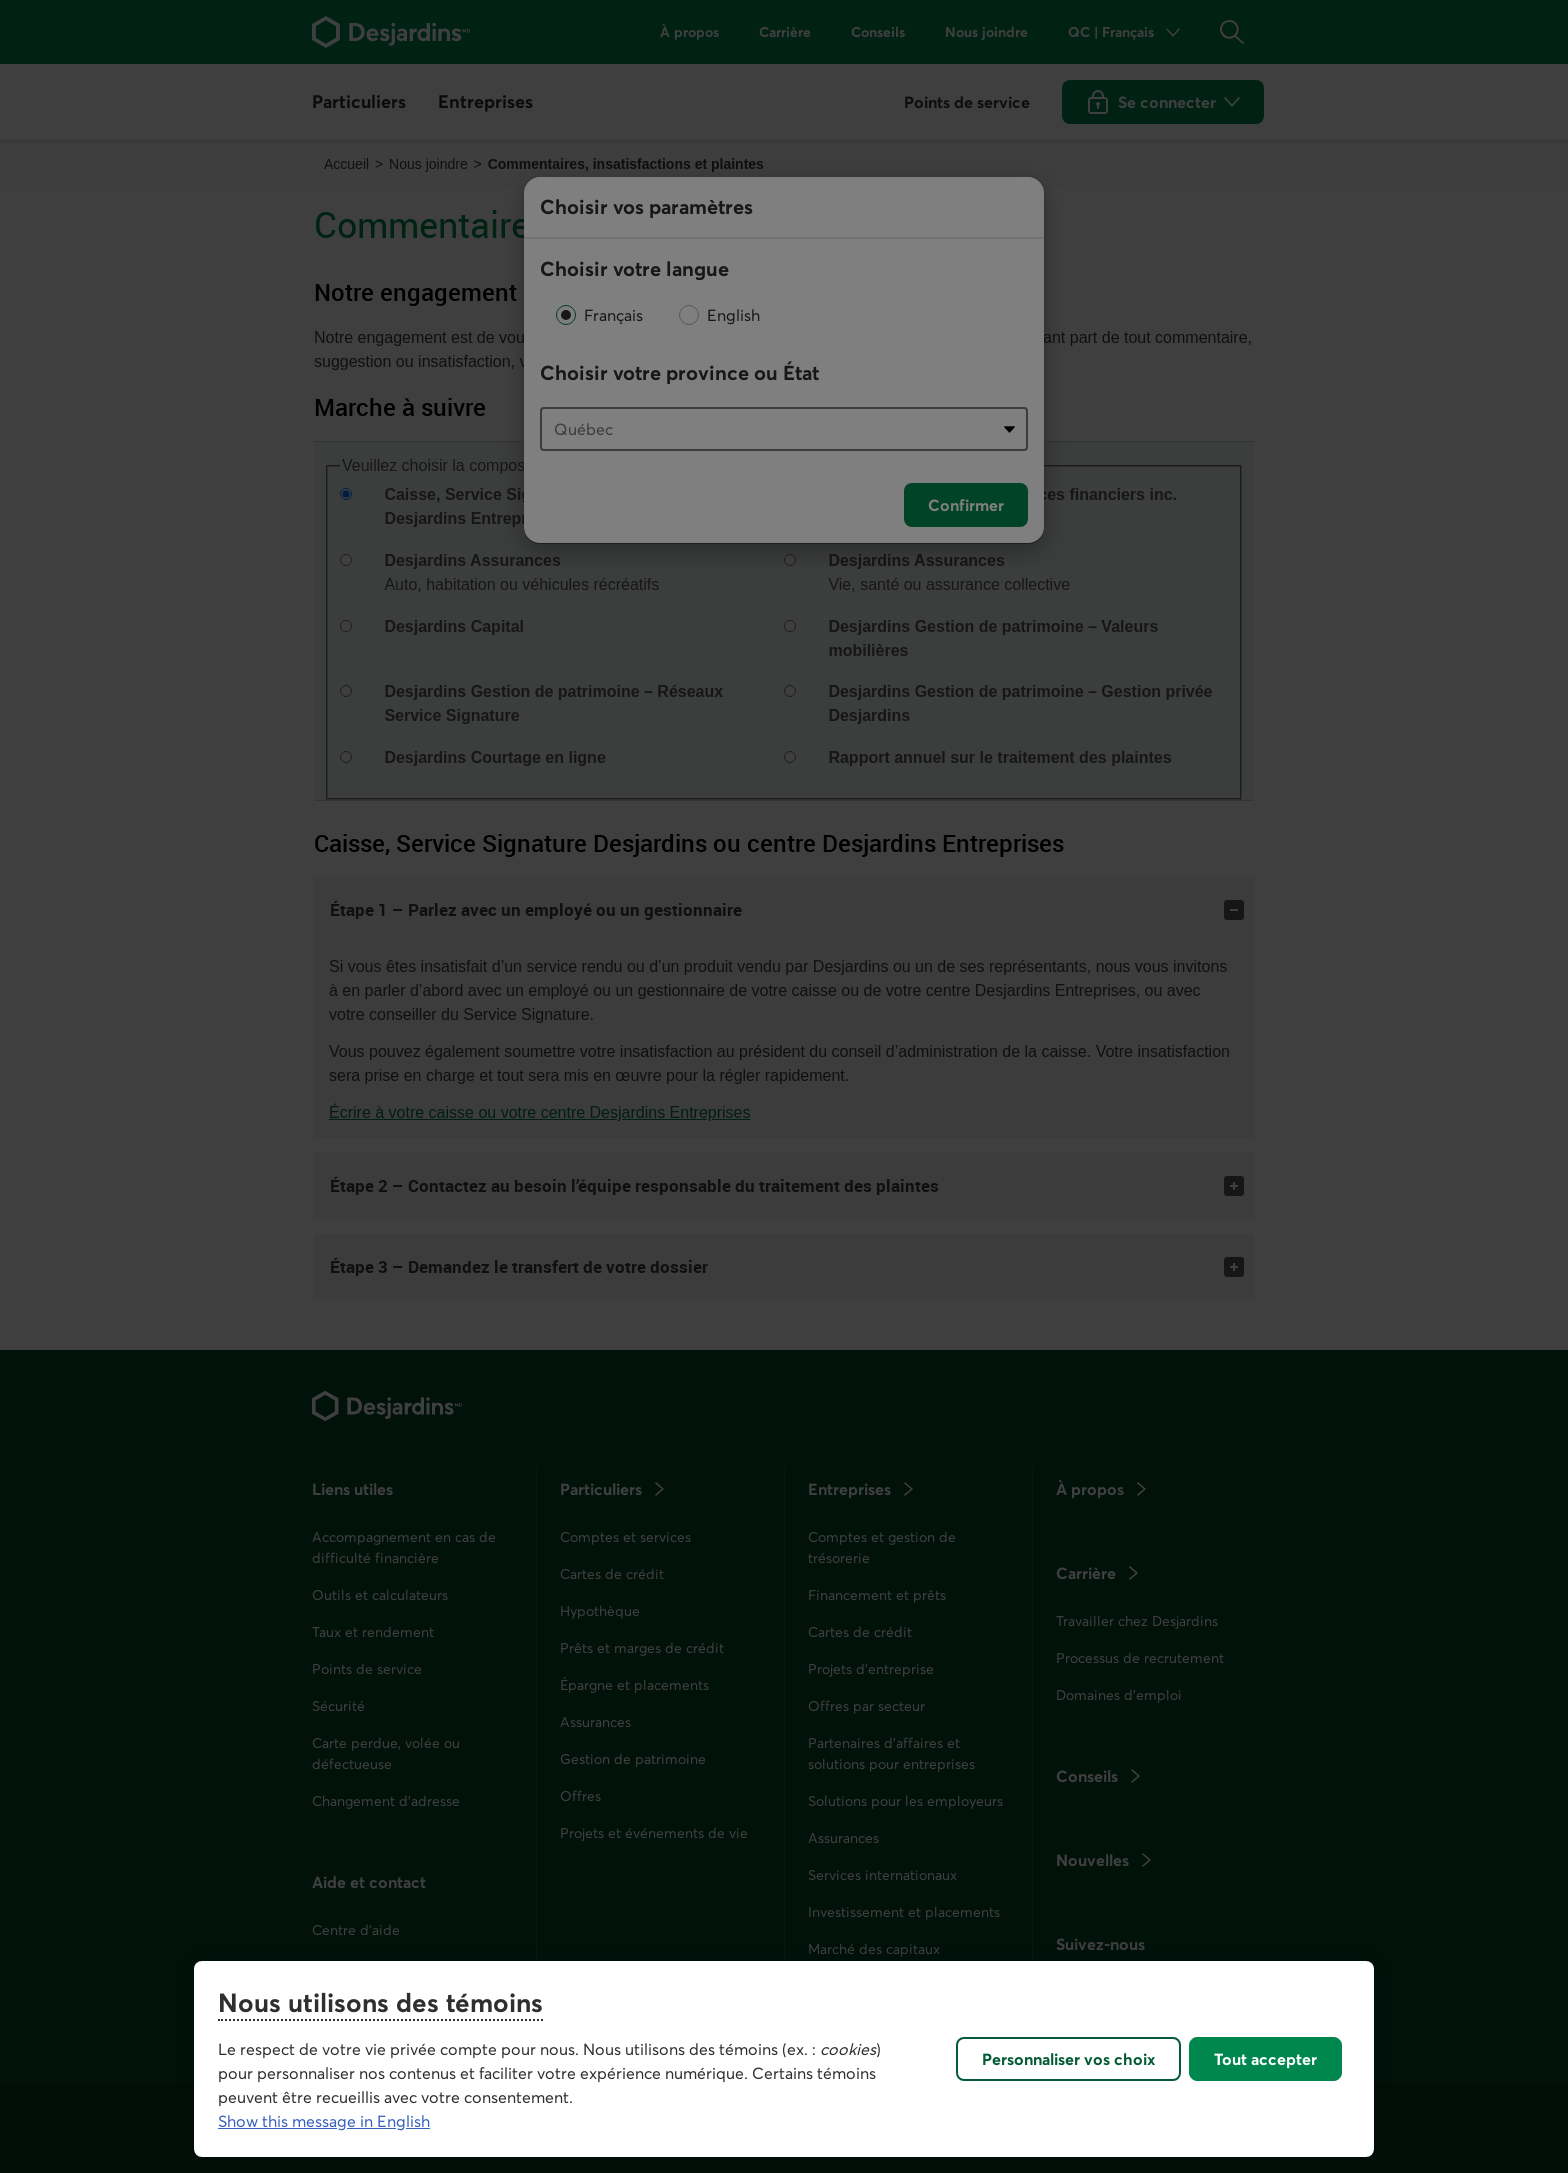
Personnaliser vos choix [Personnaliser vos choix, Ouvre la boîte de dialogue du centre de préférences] (1068, 2059)
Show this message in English (324, 2121)
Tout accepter (1265, 2059)
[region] (784, 2059)
